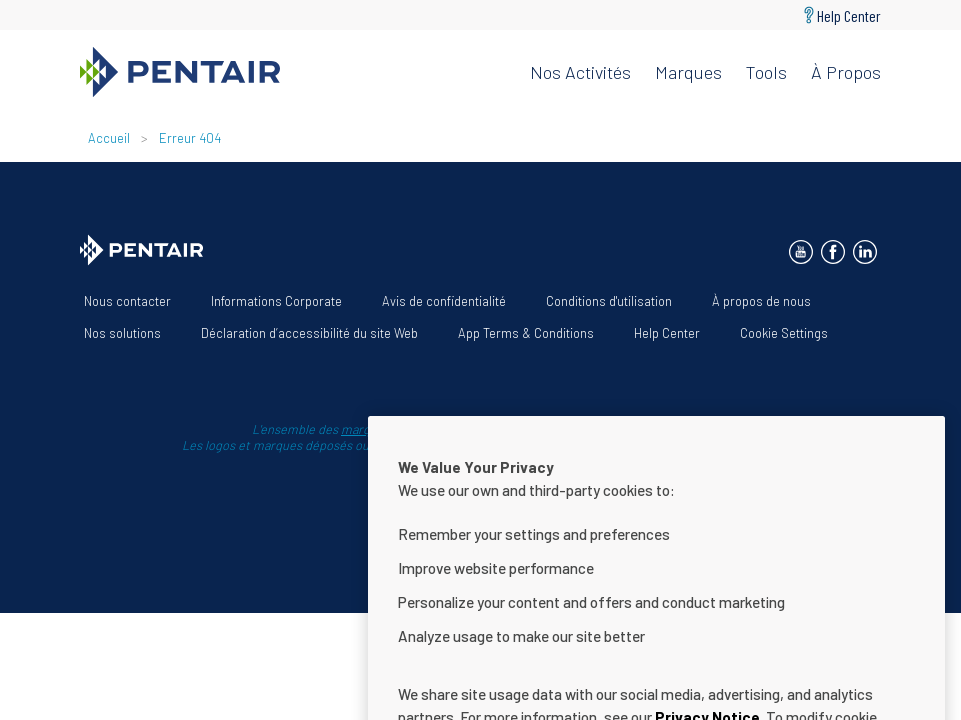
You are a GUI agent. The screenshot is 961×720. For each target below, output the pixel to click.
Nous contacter (127, 301)
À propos (846, 72)
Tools (766, 72)
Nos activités (580, 72)
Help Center (849, 15)
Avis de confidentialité (444, 301)
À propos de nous (761, 301)
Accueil (109, 138)
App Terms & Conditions (526, 333)
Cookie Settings (784, 333)
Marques (688, 72)
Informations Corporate (276, 301)
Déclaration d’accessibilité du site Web (309, 333)
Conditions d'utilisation (609, 301)
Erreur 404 (190, 138)
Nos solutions (122, 333)
